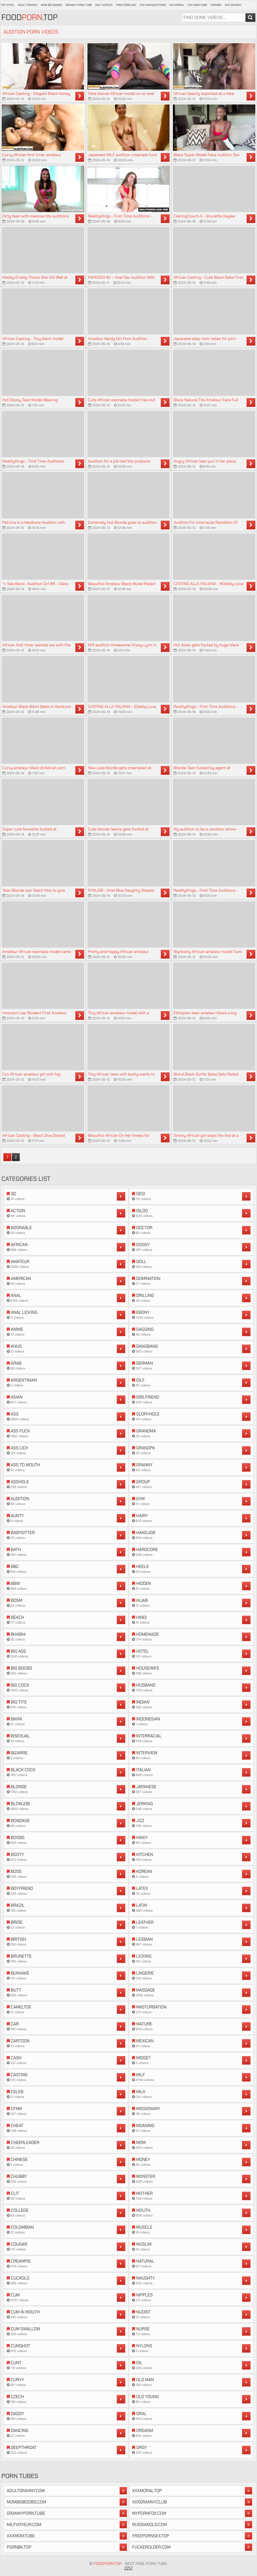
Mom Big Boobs (51, 5)
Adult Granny (28, 5)
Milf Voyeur (104, 5)
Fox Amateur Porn (153, 5)
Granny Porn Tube (78, 5)
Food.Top (29, 17)
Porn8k (215, 5)
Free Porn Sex (126, 5)
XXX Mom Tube (197, 5)
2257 (128, 2568)
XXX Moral (176, 5)
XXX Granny (233, 5)
